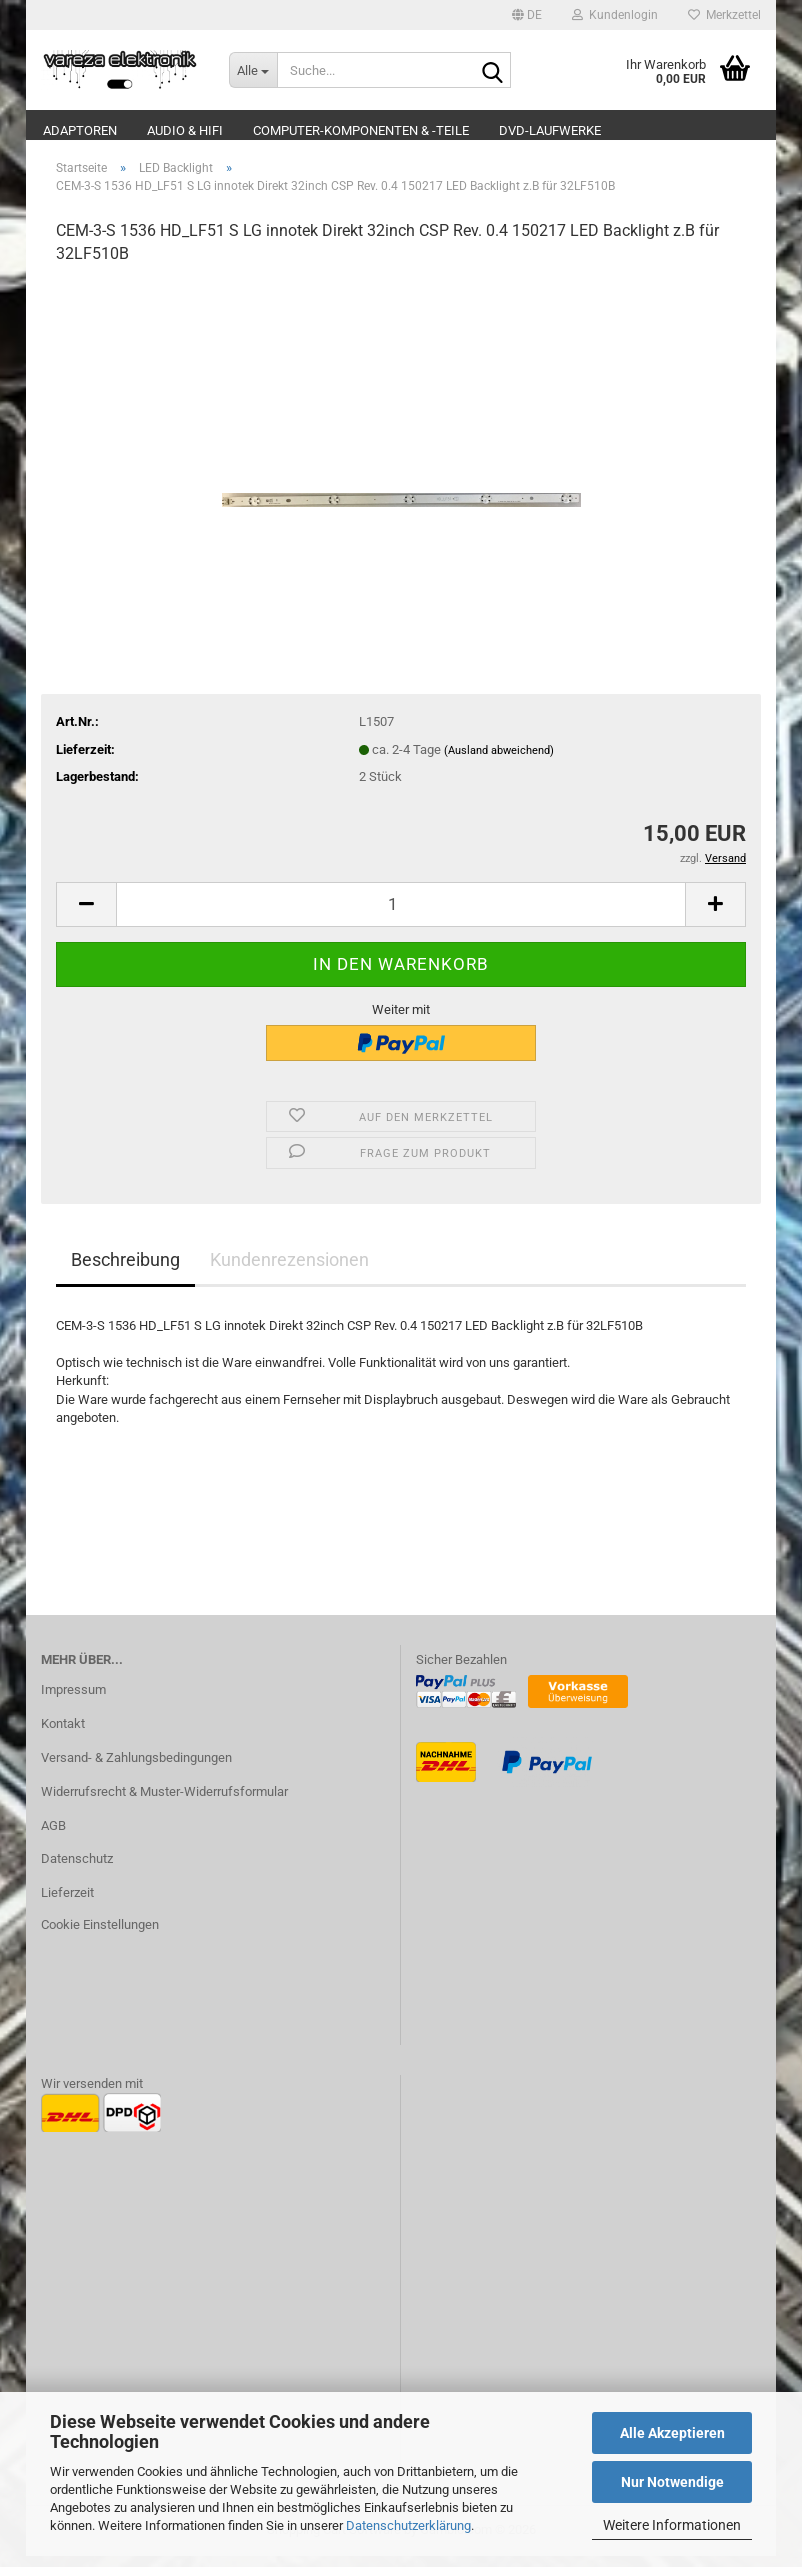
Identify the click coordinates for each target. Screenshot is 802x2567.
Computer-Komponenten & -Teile (361, 130)
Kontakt (63, 1734)
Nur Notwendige (672, 2482)
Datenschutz (77, 1870)
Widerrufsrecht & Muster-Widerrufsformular (164, 1802)
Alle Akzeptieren (672, 2433)
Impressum (73, 1700)
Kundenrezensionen (289, 1270)
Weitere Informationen (672, 2525)
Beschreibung (125, 1270)
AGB (53, 1836)
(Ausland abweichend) (499, 761)
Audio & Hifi (185, 130)
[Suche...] (253, 70)
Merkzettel (724, 15)
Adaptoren (80, 130)
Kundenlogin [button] (615, 15)
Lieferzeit (67, 1904)
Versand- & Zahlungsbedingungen (136, 1768)
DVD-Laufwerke (550, 130)
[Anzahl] (401, 915)
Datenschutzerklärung (408, 2525)
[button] (527, 15)
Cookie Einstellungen (100, 1935)
